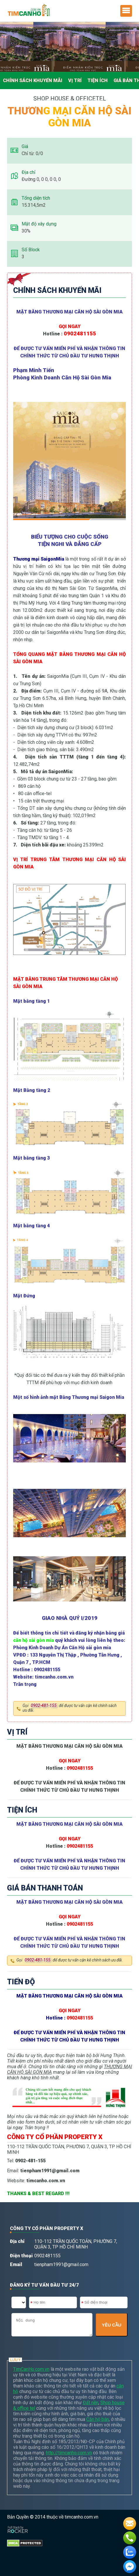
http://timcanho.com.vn (69, 2452)
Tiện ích (97, 80)
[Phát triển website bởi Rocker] (17, 2524)
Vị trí (75, 80)
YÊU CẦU (111, 2324)
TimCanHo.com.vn (31, 2369)
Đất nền (90, 2402)
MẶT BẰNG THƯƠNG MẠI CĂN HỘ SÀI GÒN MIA (69, 312)
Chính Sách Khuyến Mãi (32, 80)
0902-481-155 (44, 1705)
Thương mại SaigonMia (38, 559)
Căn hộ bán (97, 2419)
